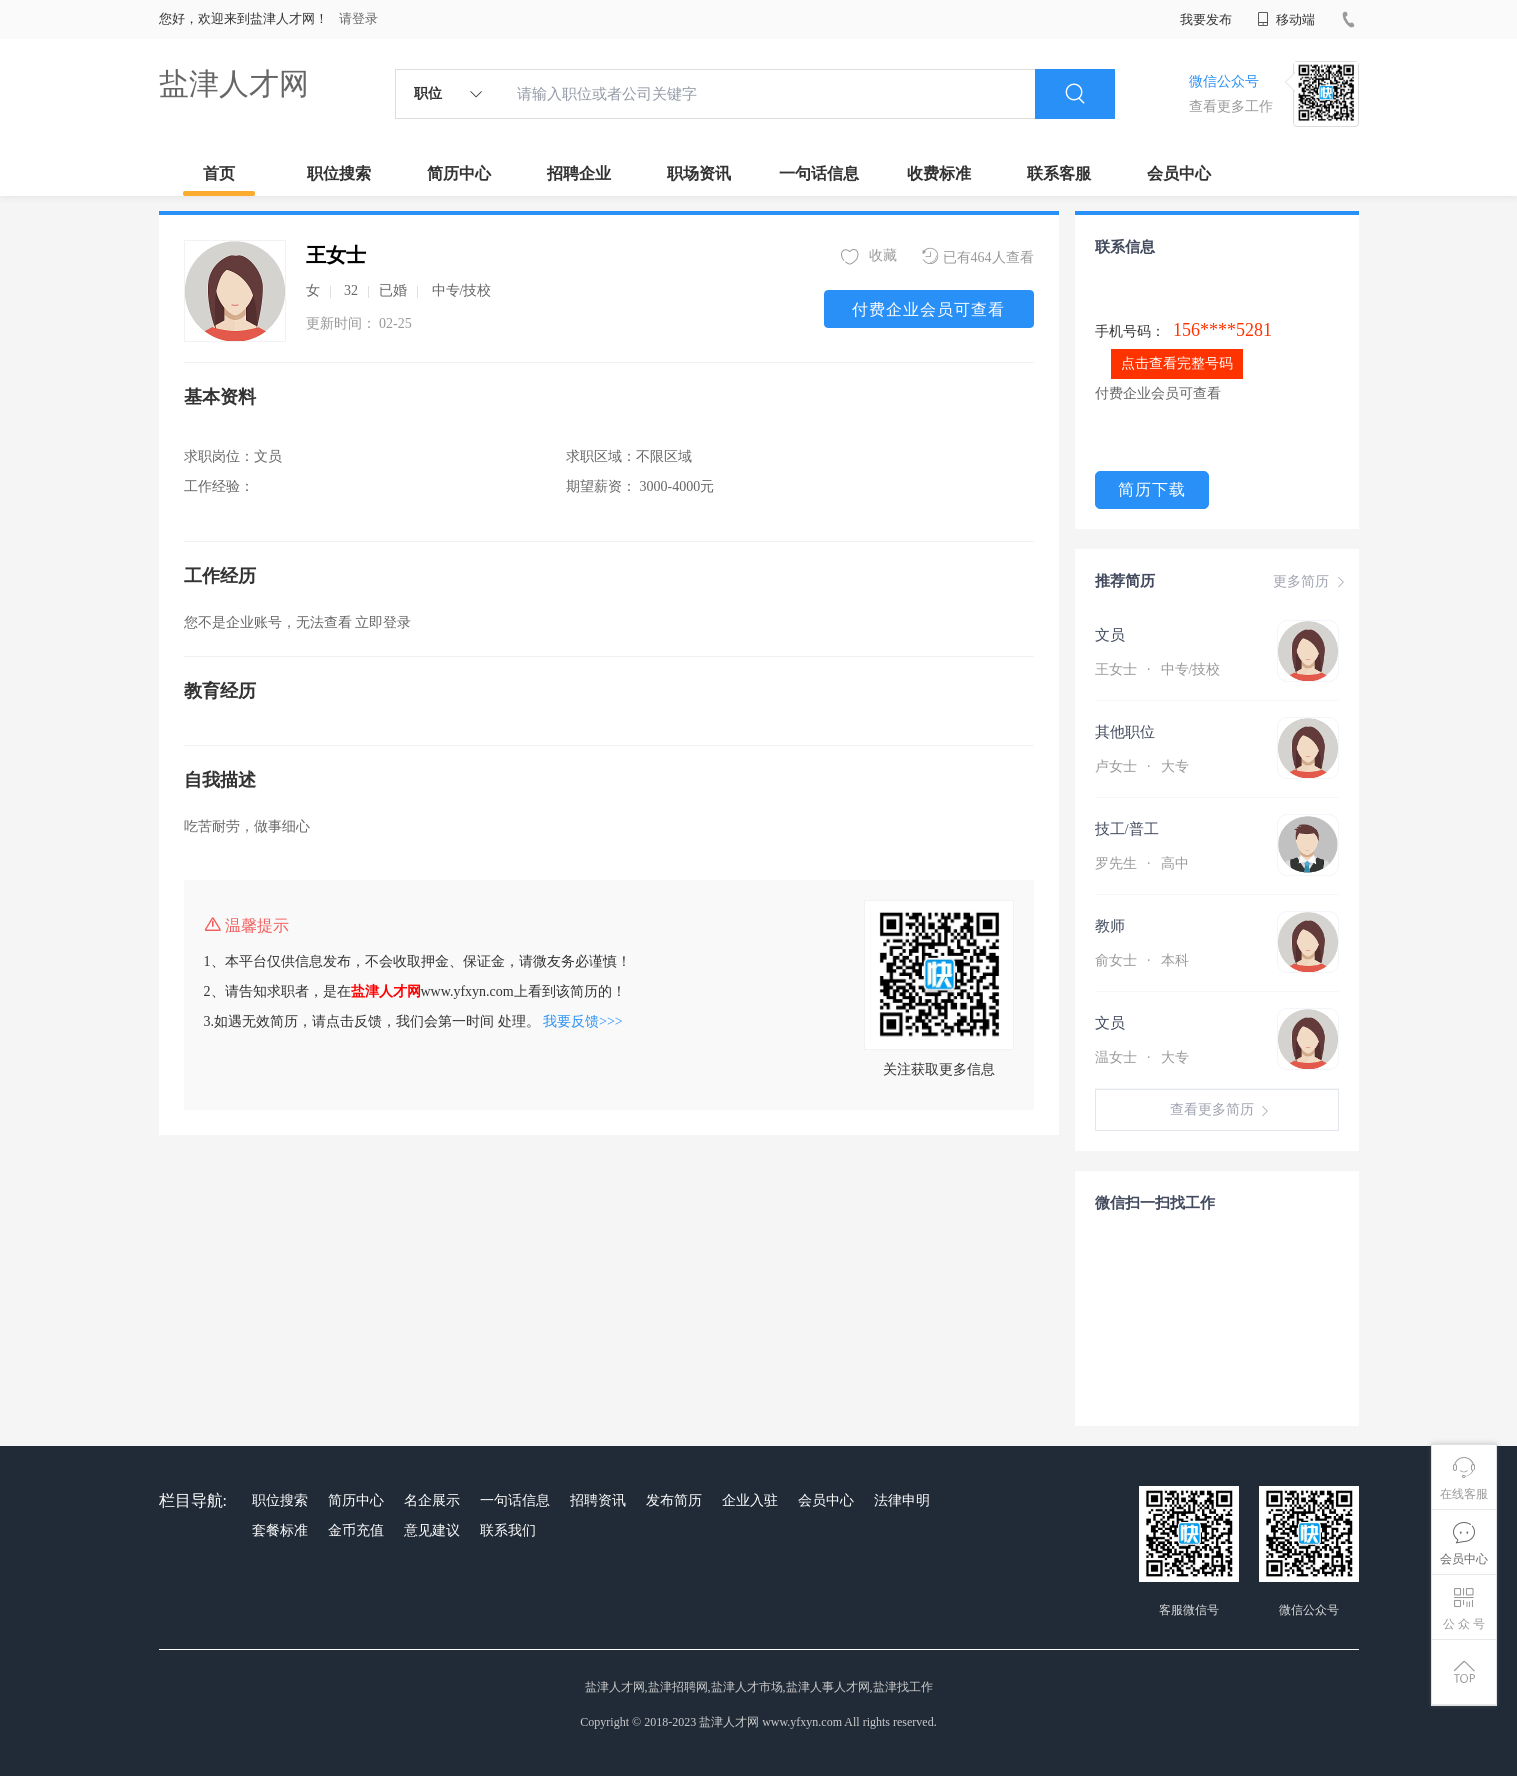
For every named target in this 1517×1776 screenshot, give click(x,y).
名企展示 (432, 1500)
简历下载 (1152, 489)
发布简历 (674, 1500)
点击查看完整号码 (1177, 363)
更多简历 (1311, 582)
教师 (1110, 926)
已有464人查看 (978, 256)
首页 (219, 173)
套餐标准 (280, 1530)
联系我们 (508, 1530)
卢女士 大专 (1142, 766)
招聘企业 (579, 173)
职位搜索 (339, 173)
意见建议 (432, 1530)
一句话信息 (819, 173)
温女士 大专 (1142, 1057)
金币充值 (356, 1530)
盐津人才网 (234, 83)
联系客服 (1059, 173)
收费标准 (939, 173)
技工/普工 (1127, 829)
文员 (1110, 635)
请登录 (358, 18)
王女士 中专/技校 (1158, 669)
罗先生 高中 (1142, 863)
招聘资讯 (598, 1500)
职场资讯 (699, 173)
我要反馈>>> (583, 1021)
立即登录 (383, 622)
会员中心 (1179, 173)
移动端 (1286, 19)
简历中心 (459, 173)
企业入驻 (750, 1500)
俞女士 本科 (1142, 960)
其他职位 (1125, 732)
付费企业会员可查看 (928, 309)
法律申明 (902, 1500)
